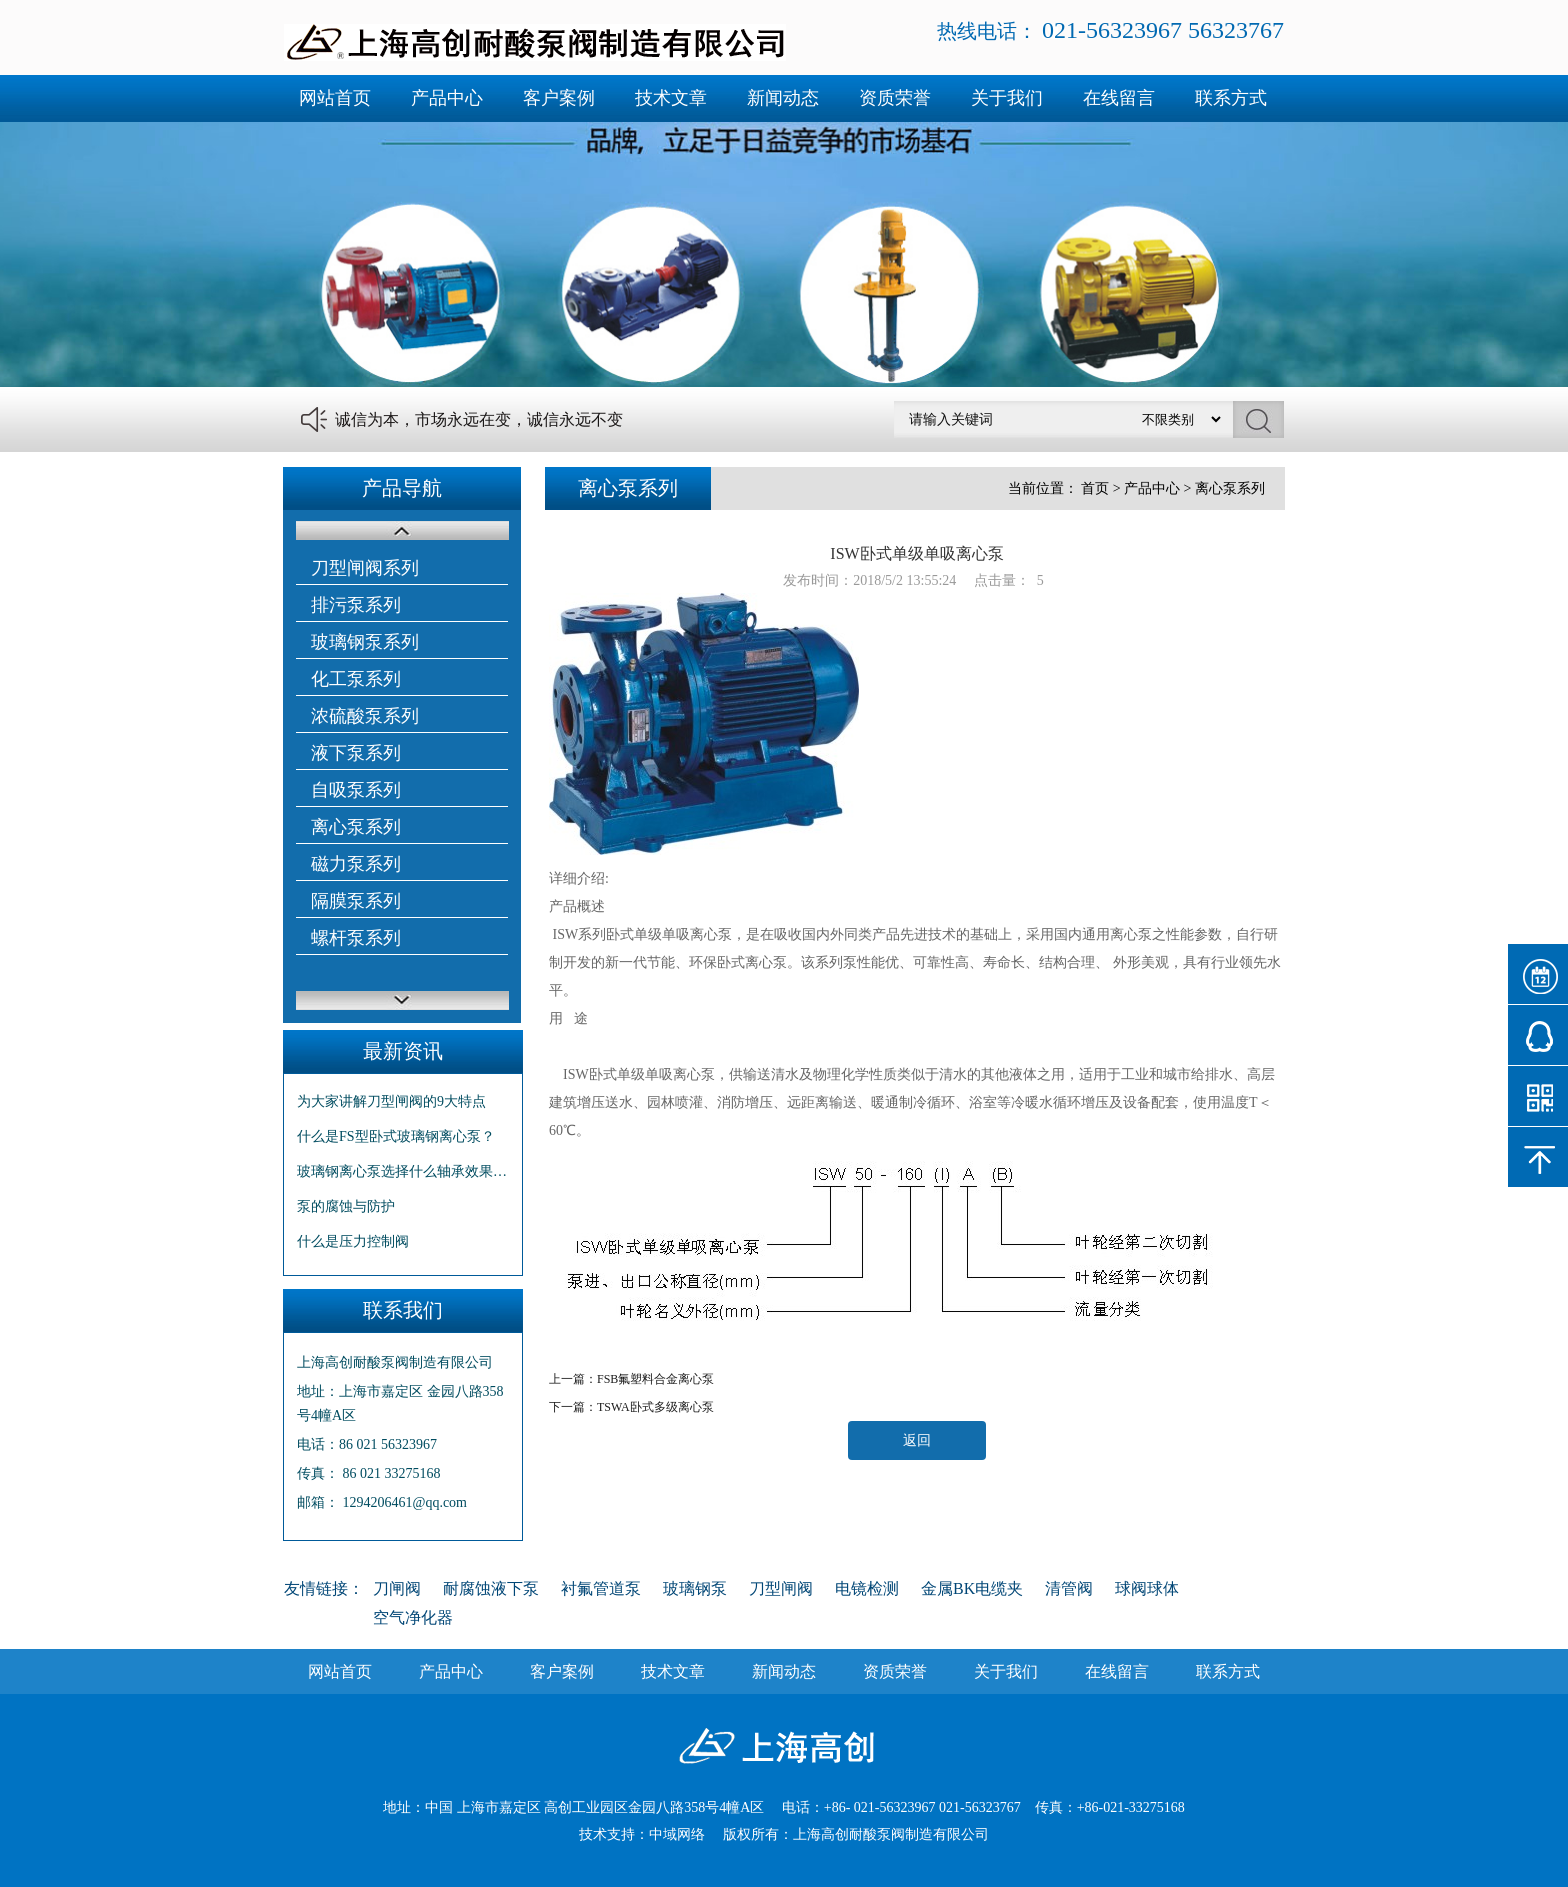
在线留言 (1119, 98)
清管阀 (1069, 1588)
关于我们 (1007, 98)
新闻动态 (783, 98)
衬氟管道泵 (601, 1588)
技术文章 (671, 98)
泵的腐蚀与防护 (346, 1206)
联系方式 (1231, 98)
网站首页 (335, 98)
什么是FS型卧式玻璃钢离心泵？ (396, 1136)
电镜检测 (867, 1588)
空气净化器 (413, 1617)
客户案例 (559, 98)
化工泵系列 (356, 679)
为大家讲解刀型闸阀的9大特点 (391, 1101)
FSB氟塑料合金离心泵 (655, 1379)
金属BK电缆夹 (972, 1588)
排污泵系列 (356, 605)
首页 (1095, 488)
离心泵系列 (356, 827)
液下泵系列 (356, 753)
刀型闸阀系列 (365, 568)
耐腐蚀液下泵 (491, 1588)
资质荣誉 (895, 98)
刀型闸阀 (781, 1588)
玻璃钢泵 (695, 1588)
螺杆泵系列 (356, 938)
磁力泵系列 (356, 864)
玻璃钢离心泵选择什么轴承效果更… (403, 1171)
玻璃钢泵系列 (365, 642)
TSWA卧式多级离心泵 (655, 1407)
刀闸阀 (397, 1588)
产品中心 (447, 98)
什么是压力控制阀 (353, 1241)
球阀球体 (1147, 1588)
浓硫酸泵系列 (365, 716)
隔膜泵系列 (356, 901)
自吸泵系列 (356, 790)
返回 (917, 1440)
